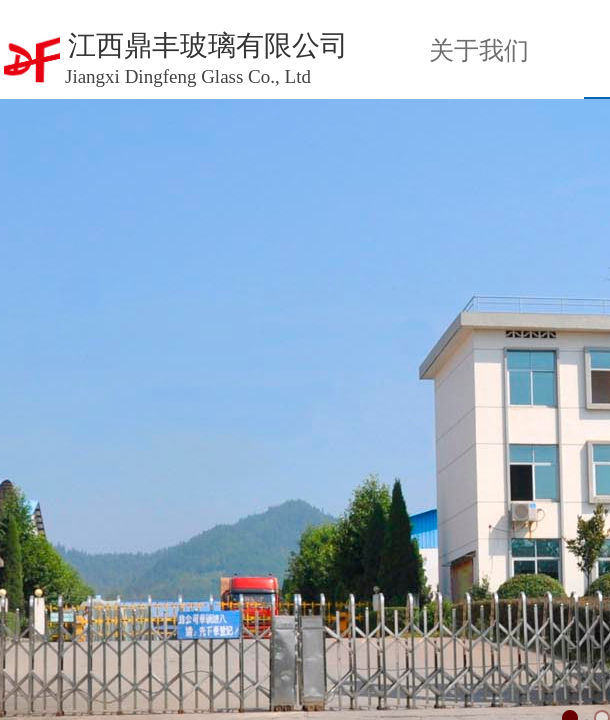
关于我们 (479, 50)
